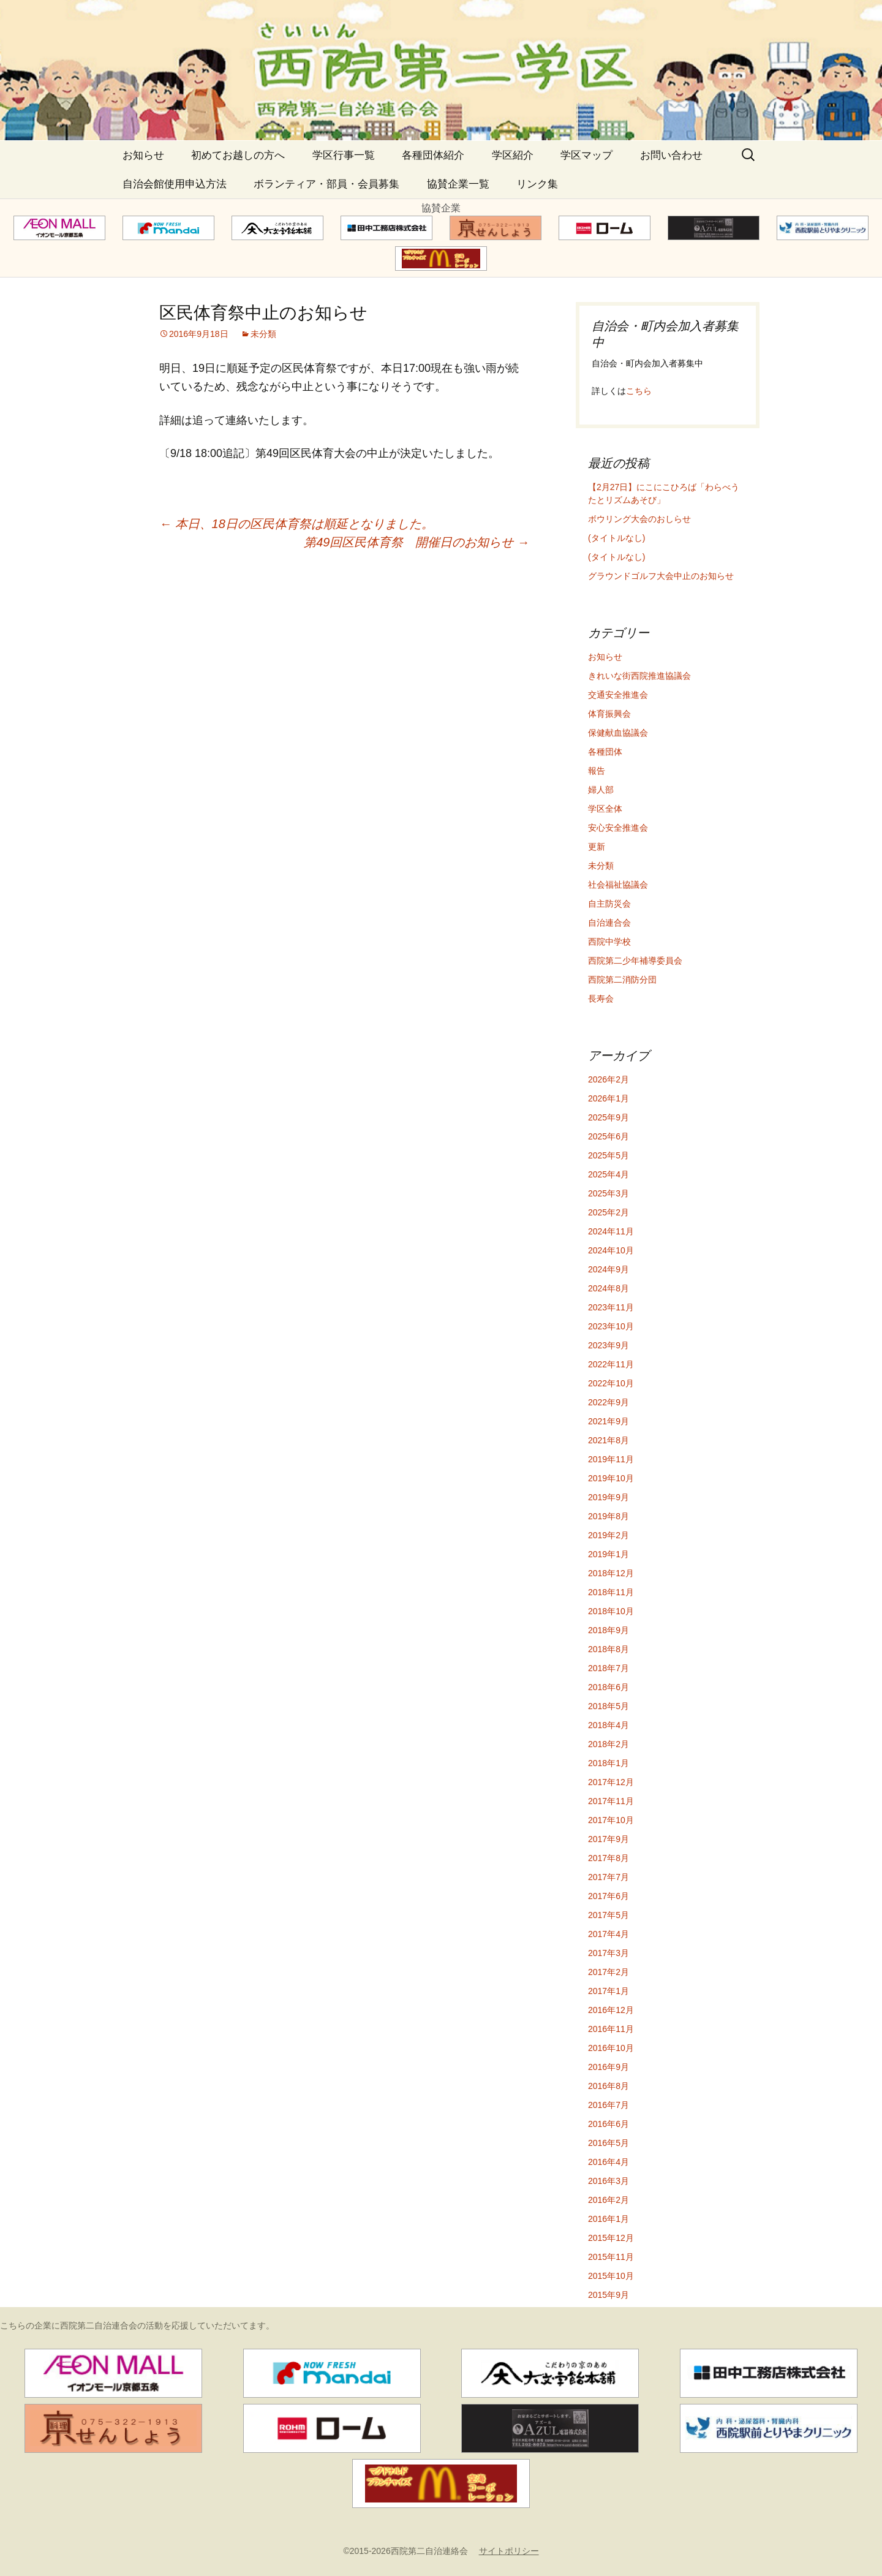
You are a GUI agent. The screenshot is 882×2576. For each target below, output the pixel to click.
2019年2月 (608, 1535)
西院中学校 (609, 941)
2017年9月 (608, 1839)
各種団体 (605, 752)
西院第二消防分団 (622, 979)
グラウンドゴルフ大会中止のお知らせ (661, 576)
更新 (596, 847)
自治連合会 (609, 922)
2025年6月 (608, 1136)
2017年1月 (608, 1991)
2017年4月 (608, 1934)
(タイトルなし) (616, 538)
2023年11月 (611, 1307)
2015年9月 (608, 2295)
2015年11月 (611, 2257)
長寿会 (601, 998)
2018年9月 (608, 1630)
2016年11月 (611, 2029)
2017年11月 (611, 1801)
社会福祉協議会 (618, 885)
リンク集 (537, 184)
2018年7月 (608, 1668)
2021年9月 (608, 1421)
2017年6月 (608, 1896)
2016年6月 (608, 2124)
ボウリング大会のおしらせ (639, 519)
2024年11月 (611, 1231)
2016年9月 (608, 2067)
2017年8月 (608, 1858)
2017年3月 (608, 1953)
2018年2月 (608, 1744)
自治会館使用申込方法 (175, 184)
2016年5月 (608, 2143)
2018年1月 (608, 1763)
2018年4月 (608, 1725)
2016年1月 (608, 2219)
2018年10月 (611, 1611)
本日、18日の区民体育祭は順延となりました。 (296, 524)
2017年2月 (608, 1972)
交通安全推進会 (618, 695)
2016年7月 (608, 2105)
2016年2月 (608, 2200)
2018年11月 (611, 1592)
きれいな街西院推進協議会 (639, 676)
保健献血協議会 (618, 733)
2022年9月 (608, 1402)
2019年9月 (608, 1497)
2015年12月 (611, 2238)
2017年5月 (608, 1915)
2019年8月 (608, 1516)
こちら (639, 391)
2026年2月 (608, 1079)
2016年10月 (611, 2048)
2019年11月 (611, 1459)
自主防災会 (609, 903)
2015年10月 (611, 2276)
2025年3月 (608, 1193)
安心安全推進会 (618, 828)
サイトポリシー (509, 2551)
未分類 (263, 334)
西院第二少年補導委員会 (635, 960)
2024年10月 (611, 1250)
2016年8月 (608, 2086)
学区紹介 (512, 155)
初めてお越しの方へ (238, 155)
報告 (596, 771)
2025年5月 (608, 1155)
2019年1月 (608, 1554)
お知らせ (143, 155)
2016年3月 (608, 2181)
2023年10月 (611, 1326)
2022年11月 (611, 1364)
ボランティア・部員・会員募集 (326, 184)
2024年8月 (608, 1288)
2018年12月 (611, 1573)
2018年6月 (608, 1687)
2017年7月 (608, 1877)
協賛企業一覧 (458, 184)
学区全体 (605, 809)
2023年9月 (608, 1345)
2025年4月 (608, 1174)
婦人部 (601, 790)
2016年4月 (608, 2162)
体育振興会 (609, 714)
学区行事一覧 (343, 155)
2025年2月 (608, 1212)
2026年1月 (608, 1098)
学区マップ (586, 155)
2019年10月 (611, 1478)
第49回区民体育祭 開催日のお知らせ (416, 542)
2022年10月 (611, 1383)
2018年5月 (608, 1706)
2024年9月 (608, 1269)
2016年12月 (611, 2010)
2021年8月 (608, 1440)
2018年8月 (608, 1649)
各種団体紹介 (433, 155)
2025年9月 (608, 1117)
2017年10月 (611, 1820)
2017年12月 (611, 1782)
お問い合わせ (671, 155)
